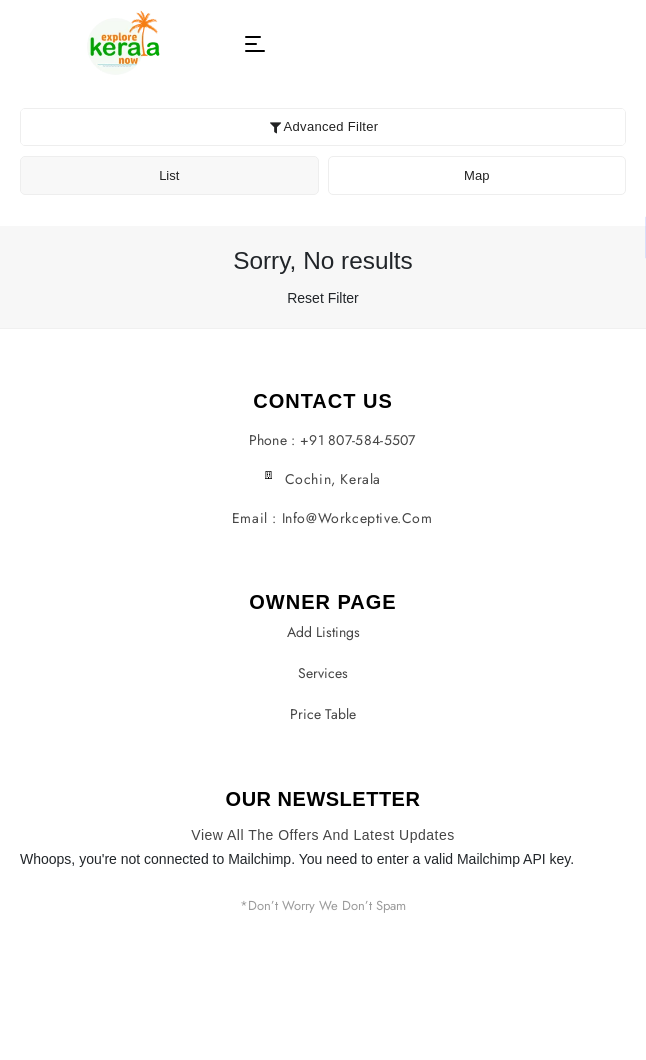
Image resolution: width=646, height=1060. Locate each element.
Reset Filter (323, 298)
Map (476, 175)
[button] (255, 44)
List (169, 175)
